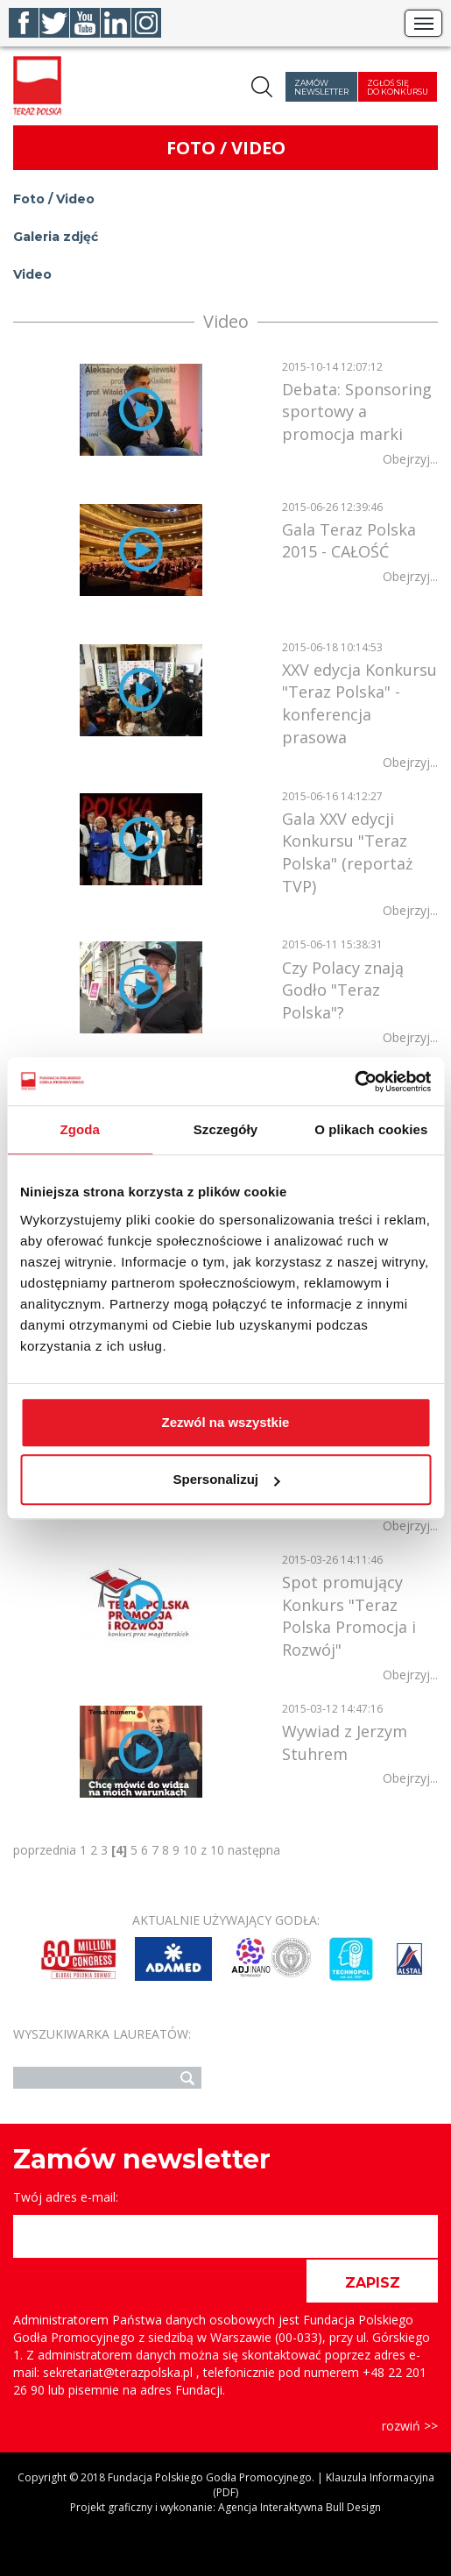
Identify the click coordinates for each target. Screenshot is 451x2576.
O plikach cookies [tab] (370, 1129)
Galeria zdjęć (55, 237)
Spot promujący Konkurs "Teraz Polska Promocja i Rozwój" (349, 1616)
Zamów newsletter (321, 87)
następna (254, 1850)
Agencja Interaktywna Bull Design (299, 2507)
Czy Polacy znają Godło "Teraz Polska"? (343, 990)
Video (32, 274)
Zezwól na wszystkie (226, 1422)
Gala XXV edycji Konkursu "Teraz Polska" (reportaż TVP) (347, 852)
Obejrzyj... (410, 459)
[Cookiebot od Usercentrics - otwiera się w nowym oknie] (354, 1081)
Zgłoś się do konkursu (397, 87)
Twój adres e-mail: (65, 2197)
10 (190, 1850)
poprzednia (44, 1850)
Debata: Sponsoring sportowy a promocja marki (357, 411)
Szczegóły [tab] (225, 1129)
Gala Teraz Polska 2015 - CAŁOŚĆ (349, 541)
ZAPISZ (372, 2282)
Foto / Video (54, 199)
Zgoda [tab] (80, 1129)
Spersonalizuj (226, 1479)
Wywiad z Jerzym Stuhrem (344, 1742)
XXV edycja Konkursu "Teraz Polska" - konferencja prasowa (359, 703)
